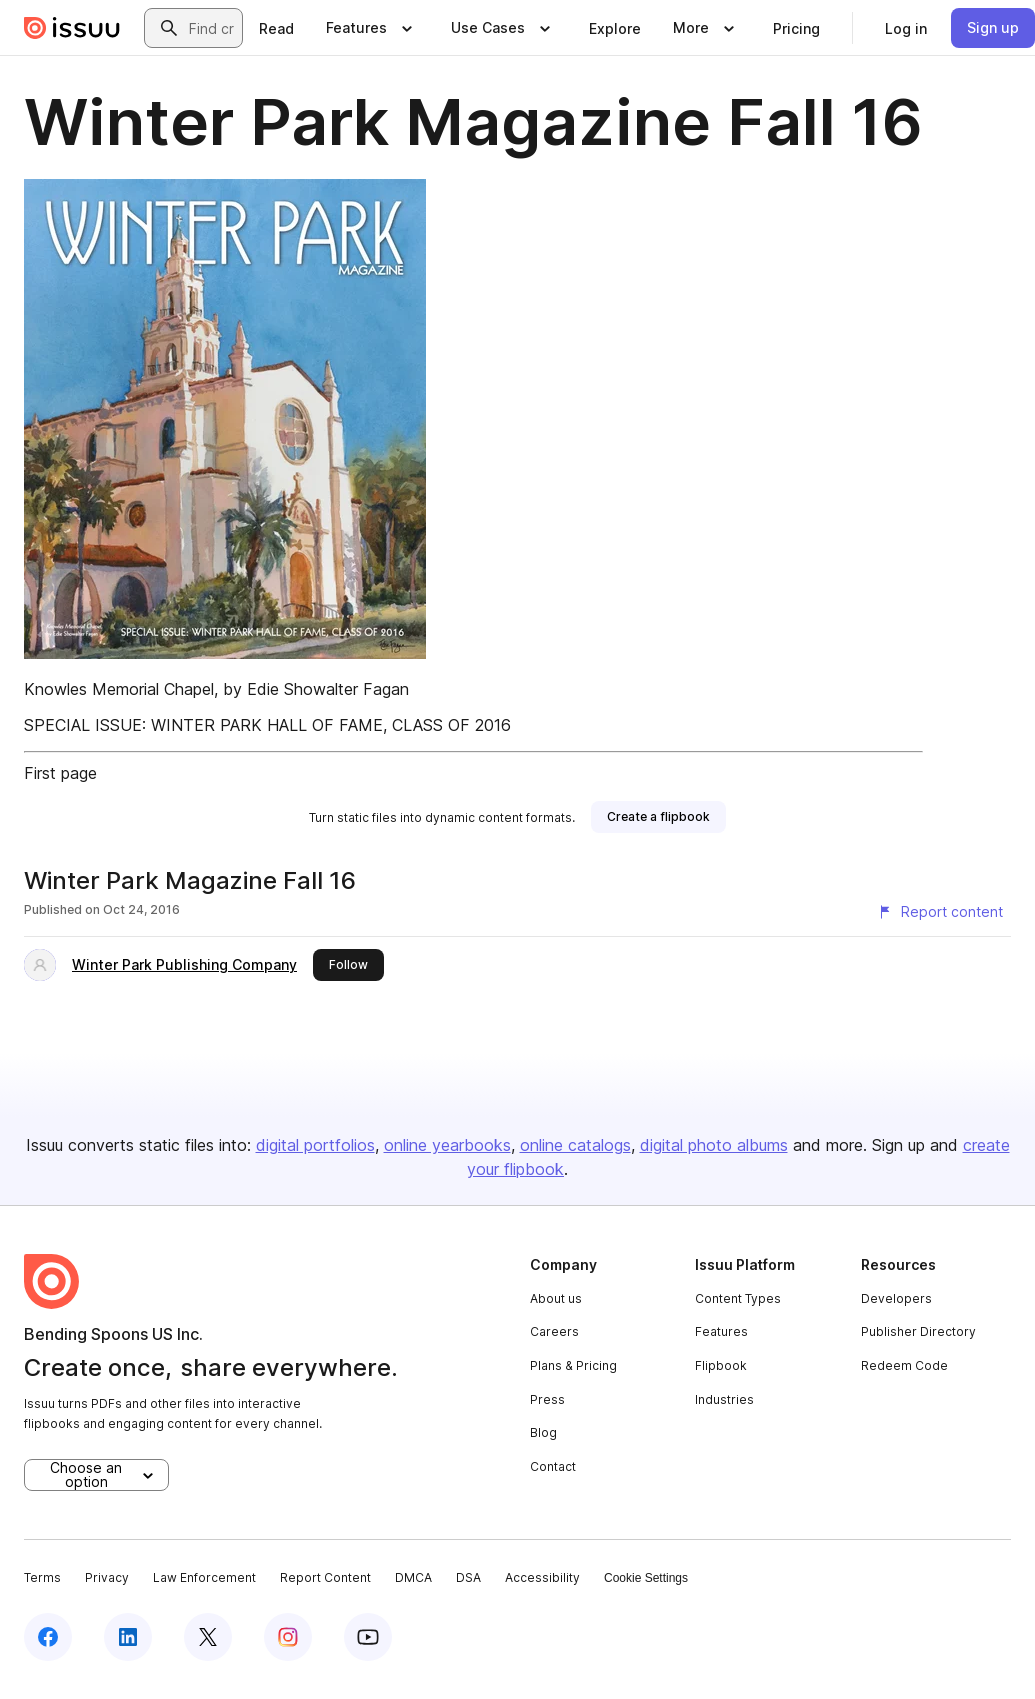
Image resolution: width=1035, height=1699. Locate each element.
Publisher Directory (918, 1331)
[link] (276, 28)
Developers (896, 1298)
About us (556, 1298)
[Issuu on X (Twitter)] (208, 1637)
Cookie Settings (646, 1578)
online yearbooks (447, 1145)
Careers (554, 1331)
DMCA (413, 1577)
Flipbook (721, 1365)
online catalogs (575, 1145)
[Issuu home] (72, 28)
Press (547, 1399)
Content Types (738, 1298)
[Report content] (940, 912)
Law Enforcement (204, 1577)
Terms (42, 1577)
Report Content (325, 1577)
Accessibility (542, 1577)
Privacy (107, 1577)
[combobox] (211, 28)
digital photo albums (714, 1145)
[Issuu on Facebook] (48, 1637)
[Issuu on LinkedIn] (128, 1637)
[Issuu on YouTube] (368, 1637)
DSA (468, 1577)
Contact (553, 1466)
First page (60, 773)
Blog (543, 1432)
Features (721, 1331)
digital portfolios (315, 1145)
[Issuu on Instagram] (288, 1637)
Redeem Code (904, 1365)
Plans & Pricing (573, 1365)
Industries (724, 1399)
